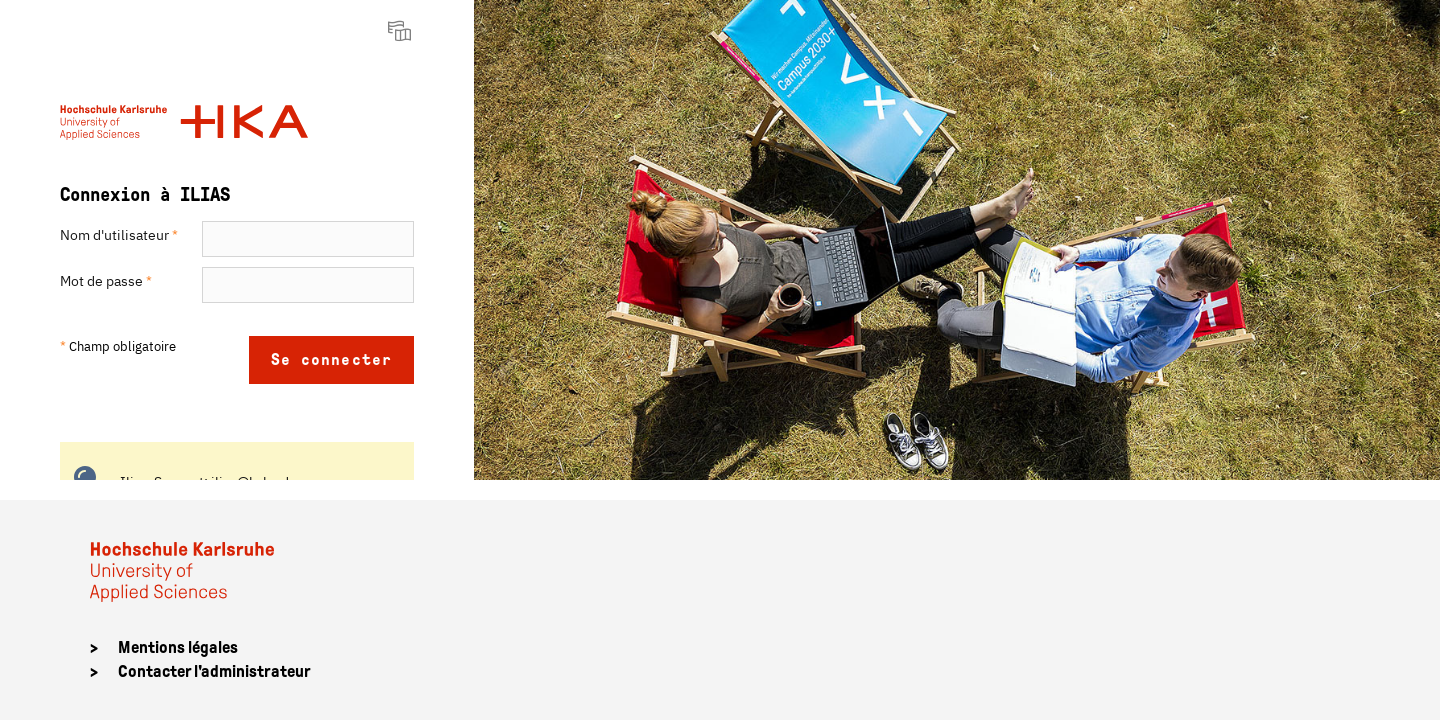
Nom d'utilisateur (119, 235)
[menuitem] (402, 30)
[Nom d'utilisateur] (308, 239)
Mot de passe (106, 281)
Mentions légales (178, 647)
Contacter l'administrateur (214, 671)
